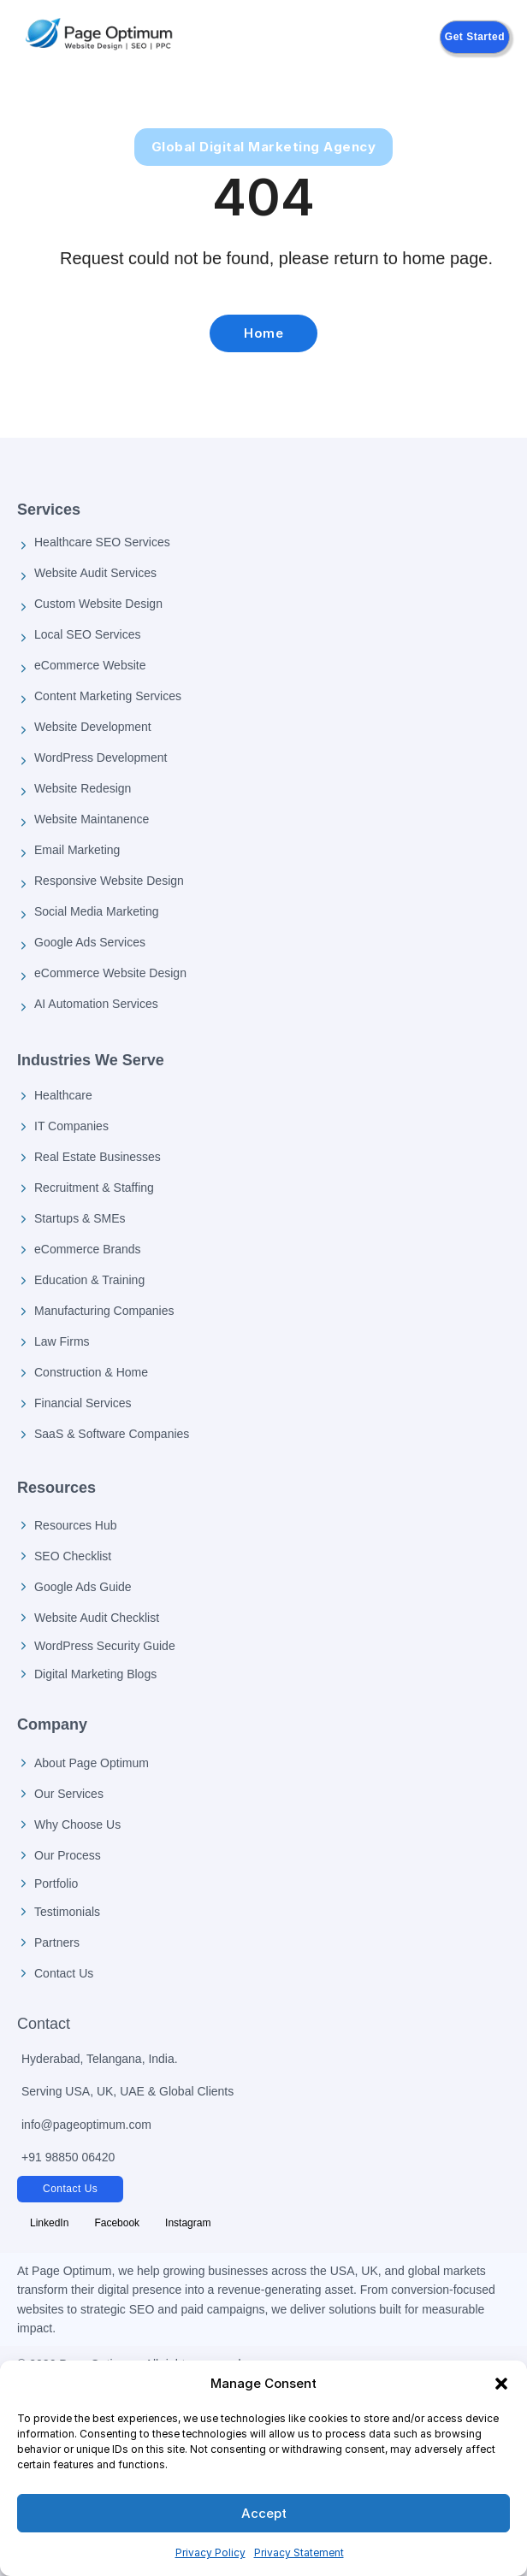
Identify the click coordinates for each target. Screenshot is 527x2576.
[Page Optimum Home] (100, 37)
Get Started (475, 37)
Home (263, 333)
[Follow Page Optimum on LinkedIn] (49, 2223)
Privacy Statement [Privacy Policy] (299, 2552)
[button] (501, 2383)
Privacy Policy (210, 2552)
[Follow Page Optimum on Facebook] (116, 2223)
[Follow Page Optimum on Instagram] (187, 2223)
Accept (264, 2513)
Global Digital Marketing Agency (263, 147)
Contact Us (70, 2189)
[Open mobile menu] (296, 37)
